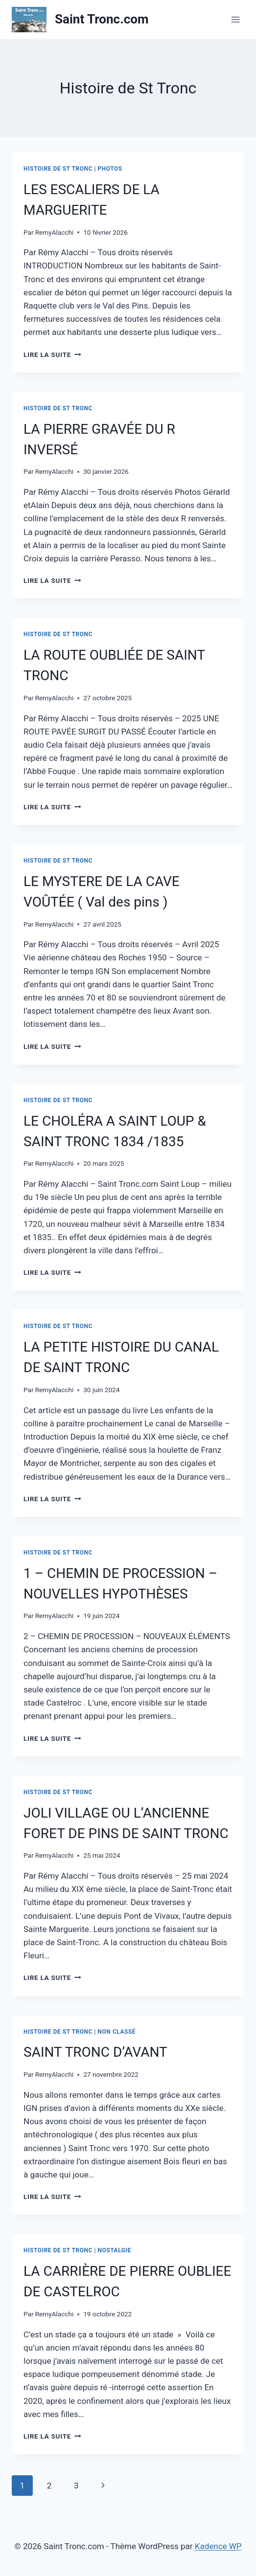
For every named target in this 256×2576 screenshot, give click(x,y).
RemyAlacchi (54, 232)
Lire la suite (52, 354)
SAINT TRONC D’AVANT (95, 2052)
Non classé (117, 2031)
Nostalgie (114, 2250)
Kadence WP (218, 2546)
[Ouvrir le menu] (235, 19)
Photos (110, 168)
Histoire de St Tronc (58, 168)
